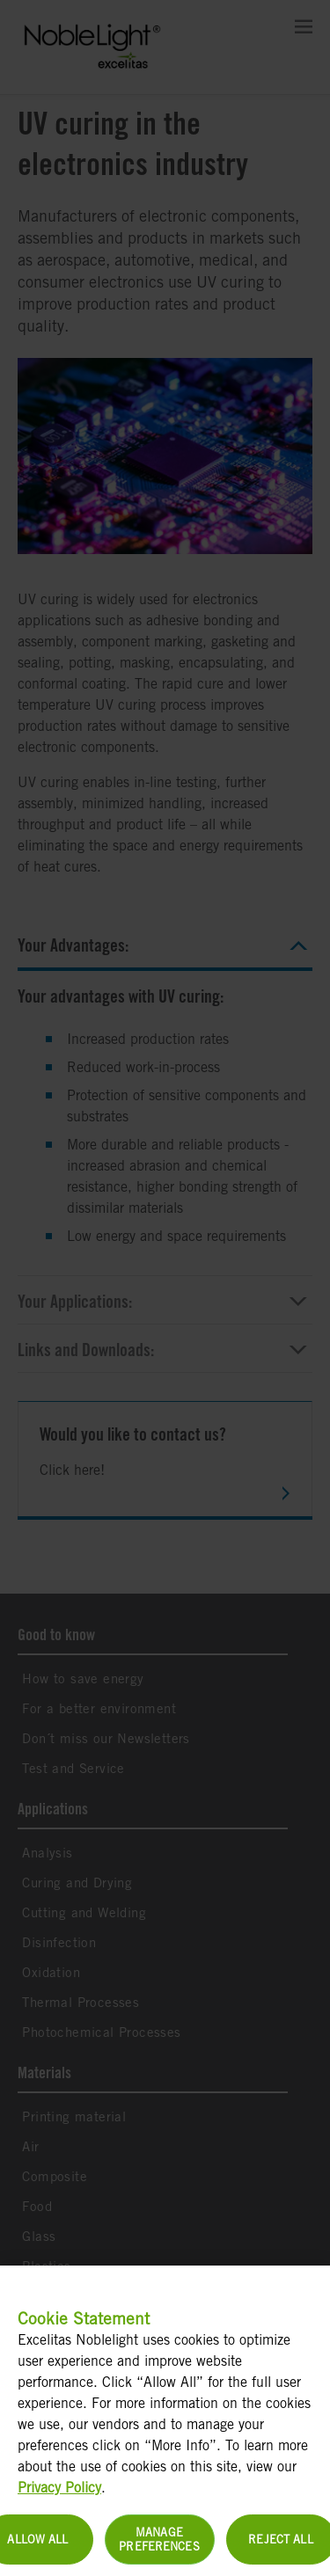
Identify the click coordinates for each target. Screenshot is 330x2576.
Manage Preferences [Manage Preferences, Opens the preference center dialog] (159, 2549)
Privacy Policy (59, 2497)
